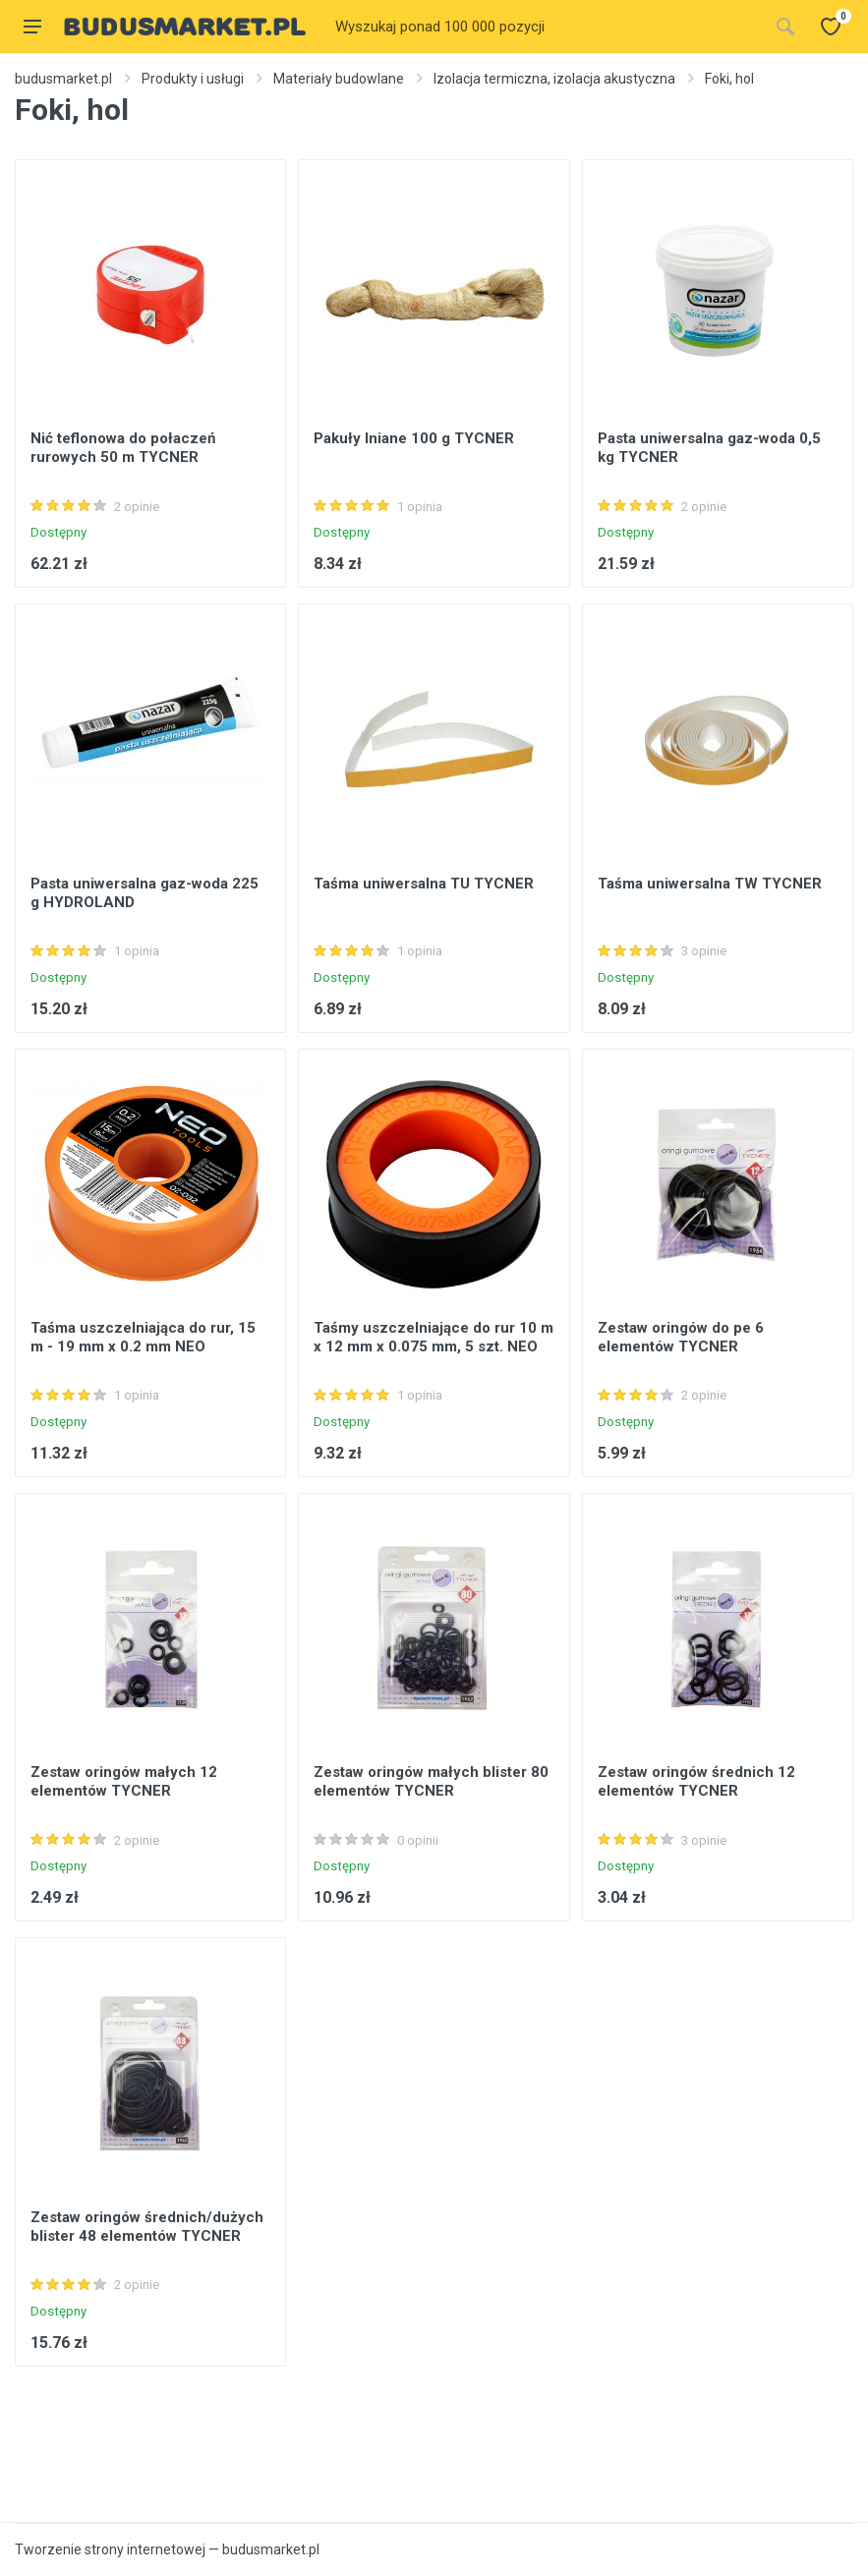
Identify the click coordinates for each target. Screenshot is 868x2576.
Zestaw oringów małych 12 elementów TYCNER (123, 1781)
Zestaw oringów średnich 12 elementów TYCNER (696, 1781)
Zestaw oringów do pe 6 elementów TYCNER (681, 1337)
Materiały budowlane (338, 78)
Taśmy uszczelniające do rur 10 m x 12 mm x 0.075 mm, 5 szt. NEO (433, 1337)
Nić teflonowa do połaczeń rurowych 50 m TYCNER (122, 447)
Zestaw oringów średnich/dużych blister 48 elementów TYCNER (146, 2226)
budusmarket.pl (63, 78)
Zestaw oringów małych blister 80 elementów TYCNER (431, 1781)
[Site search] (545, 26)
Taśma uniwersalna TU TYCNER (424, 883)
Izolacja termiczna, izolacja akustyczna (554, 78)
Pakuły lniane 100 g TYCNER (414, 438)
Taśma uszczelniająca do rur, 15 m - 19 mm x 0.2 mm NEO (143, 1337)
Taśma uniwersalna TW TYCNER (710, 883)
